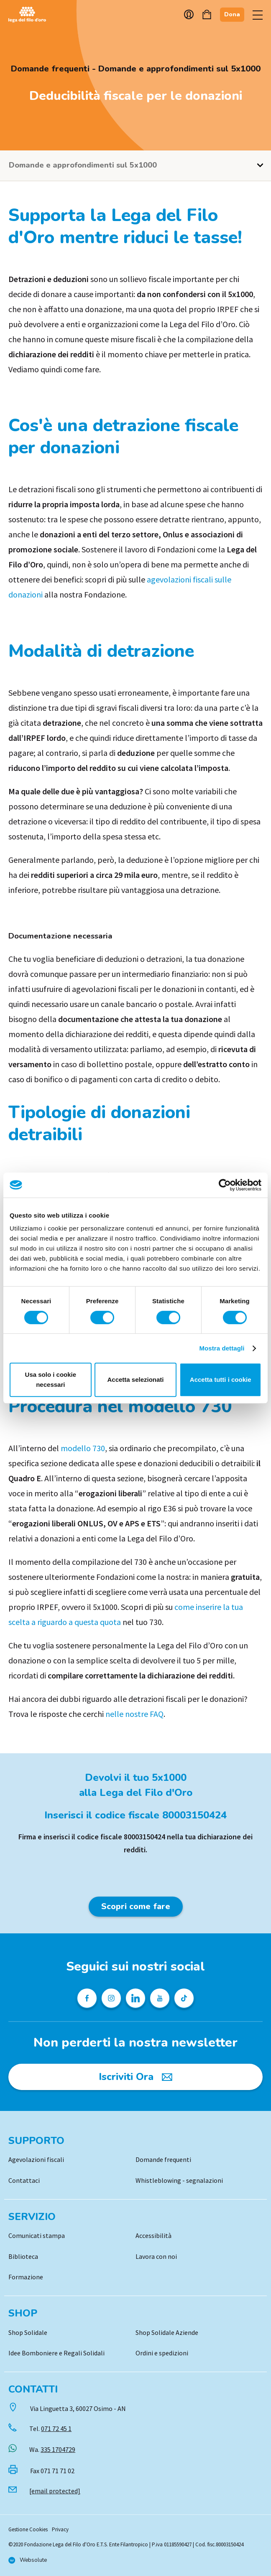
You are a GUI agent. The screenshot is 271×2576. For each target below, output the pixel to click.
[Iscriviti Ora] (135, 2077)
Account (189, 14)
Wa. (52, 2449)
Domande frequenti (163, 2159)
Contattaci (24, 2180)
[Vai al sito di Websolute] (27, 2560)
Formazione (25, 2277)
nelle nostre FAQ (134, 1714)
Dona (232, 14)
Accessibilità (153, 2235)
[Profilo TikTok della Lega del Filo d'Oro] (184, 1998)
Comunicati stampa (36, 2235)
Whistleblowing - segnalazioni (179, 2180)
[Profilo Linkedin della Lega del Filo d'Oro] (135, 1998)
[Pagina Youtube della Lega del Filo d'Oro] (159, 1998)
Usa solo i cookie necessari (51, 1379)
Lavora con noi (156, 2256)
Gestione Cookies (28, 2529)
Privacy (60, 2529)
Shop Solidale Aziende (167, 2332)
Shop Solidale (27, 2332)
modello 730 (83, 1448)
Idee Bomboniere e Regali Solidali (56, 2353)
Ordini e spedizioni (162, 2353)
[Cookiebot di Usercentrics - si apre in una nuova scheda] (224, 1185)
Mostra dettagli (221, 1348)
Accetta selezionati (135, 1379)
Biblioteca (23, 2256)
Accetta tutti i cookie (220, 1379)
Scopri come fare (135, 1906)
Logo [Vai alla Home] (29, 14)
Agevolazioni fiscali (36, 2159)
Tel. (50, 2428)
